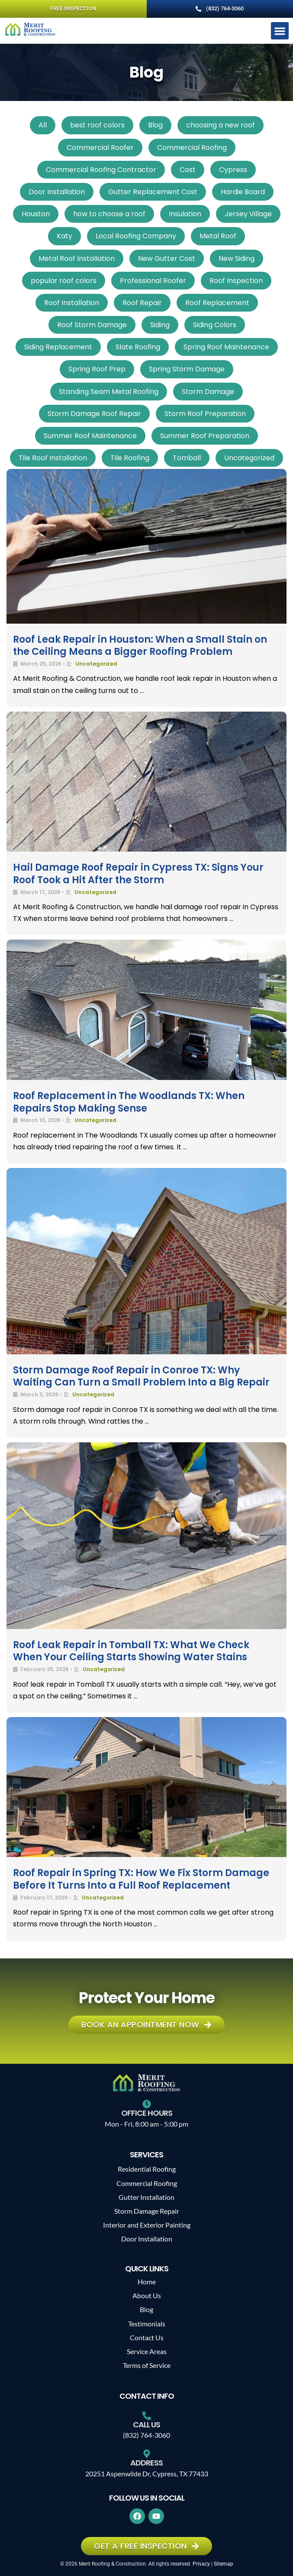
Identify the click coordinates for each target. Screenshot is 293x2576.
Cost (188, 170)
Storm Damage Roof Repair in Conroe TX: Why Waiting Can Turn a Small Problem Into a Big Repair (141, 1376)
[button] (280, 31)
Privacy (201, 2564)
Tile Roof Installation (53, 458)
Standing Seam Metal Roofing (108, 392)
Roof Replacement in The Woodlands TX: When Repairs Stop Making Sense (129, 1102)
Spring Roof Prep (97, 369)
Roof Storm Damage (92, 325)
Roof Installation (71, 303)
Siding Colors (214, 325)
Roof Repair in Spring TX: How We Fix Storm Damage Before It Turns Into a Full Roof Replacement (141, 1879)
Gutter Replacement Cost (152, 192)
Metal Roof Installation (77, 258)
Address (146, 2462)
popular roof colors (64, 281)
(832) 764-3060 (146, 2435)
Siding (160, 325)
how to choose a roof (109, 214)
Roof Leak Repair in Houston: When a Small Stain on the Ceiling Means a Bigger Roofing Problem (140, 646)
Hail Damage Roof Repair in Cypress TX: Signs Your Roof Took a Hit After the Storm (138, 874)
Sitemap (223, 2564)
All (43, 125)
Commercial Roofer (100, 148)
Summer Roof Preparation (204, 436)
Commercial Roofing (192, 148)
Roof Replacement (217, 303)
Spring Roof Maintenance (226, 347)
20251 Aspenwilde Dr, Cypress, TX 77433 (146, 2473)
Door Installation (57, 192)
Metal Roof (218, 236)
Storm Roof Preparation (205, 414)
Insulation (185, 214)
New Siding (236, 258)
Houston (36, 214)
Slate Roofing (138, 347)
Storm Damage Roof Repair (94, 414)
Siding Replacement (58, 347)
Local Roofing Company (136, 236)
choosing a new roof (220, 125)
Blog (155, 125)
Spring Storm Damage (187, 369)
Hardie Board (243, 192)
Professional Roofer (153, 281)
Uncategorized (249, 458)
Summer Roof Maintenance (90, 436)
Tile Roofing (129, 458)
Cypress (233, 170)
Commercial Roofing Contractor (101, 170)
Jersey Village (248, 214)
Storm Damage (208, 392)
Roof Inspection (236, 281)
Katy (64, 236)
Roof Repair (142, 303)
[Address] (146, 2453)
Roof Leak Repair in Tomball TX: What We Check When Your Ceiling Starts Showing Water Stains (131, 1651)
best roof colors (97, 125)
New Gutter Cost (166, 258)
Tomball (187, 458)
